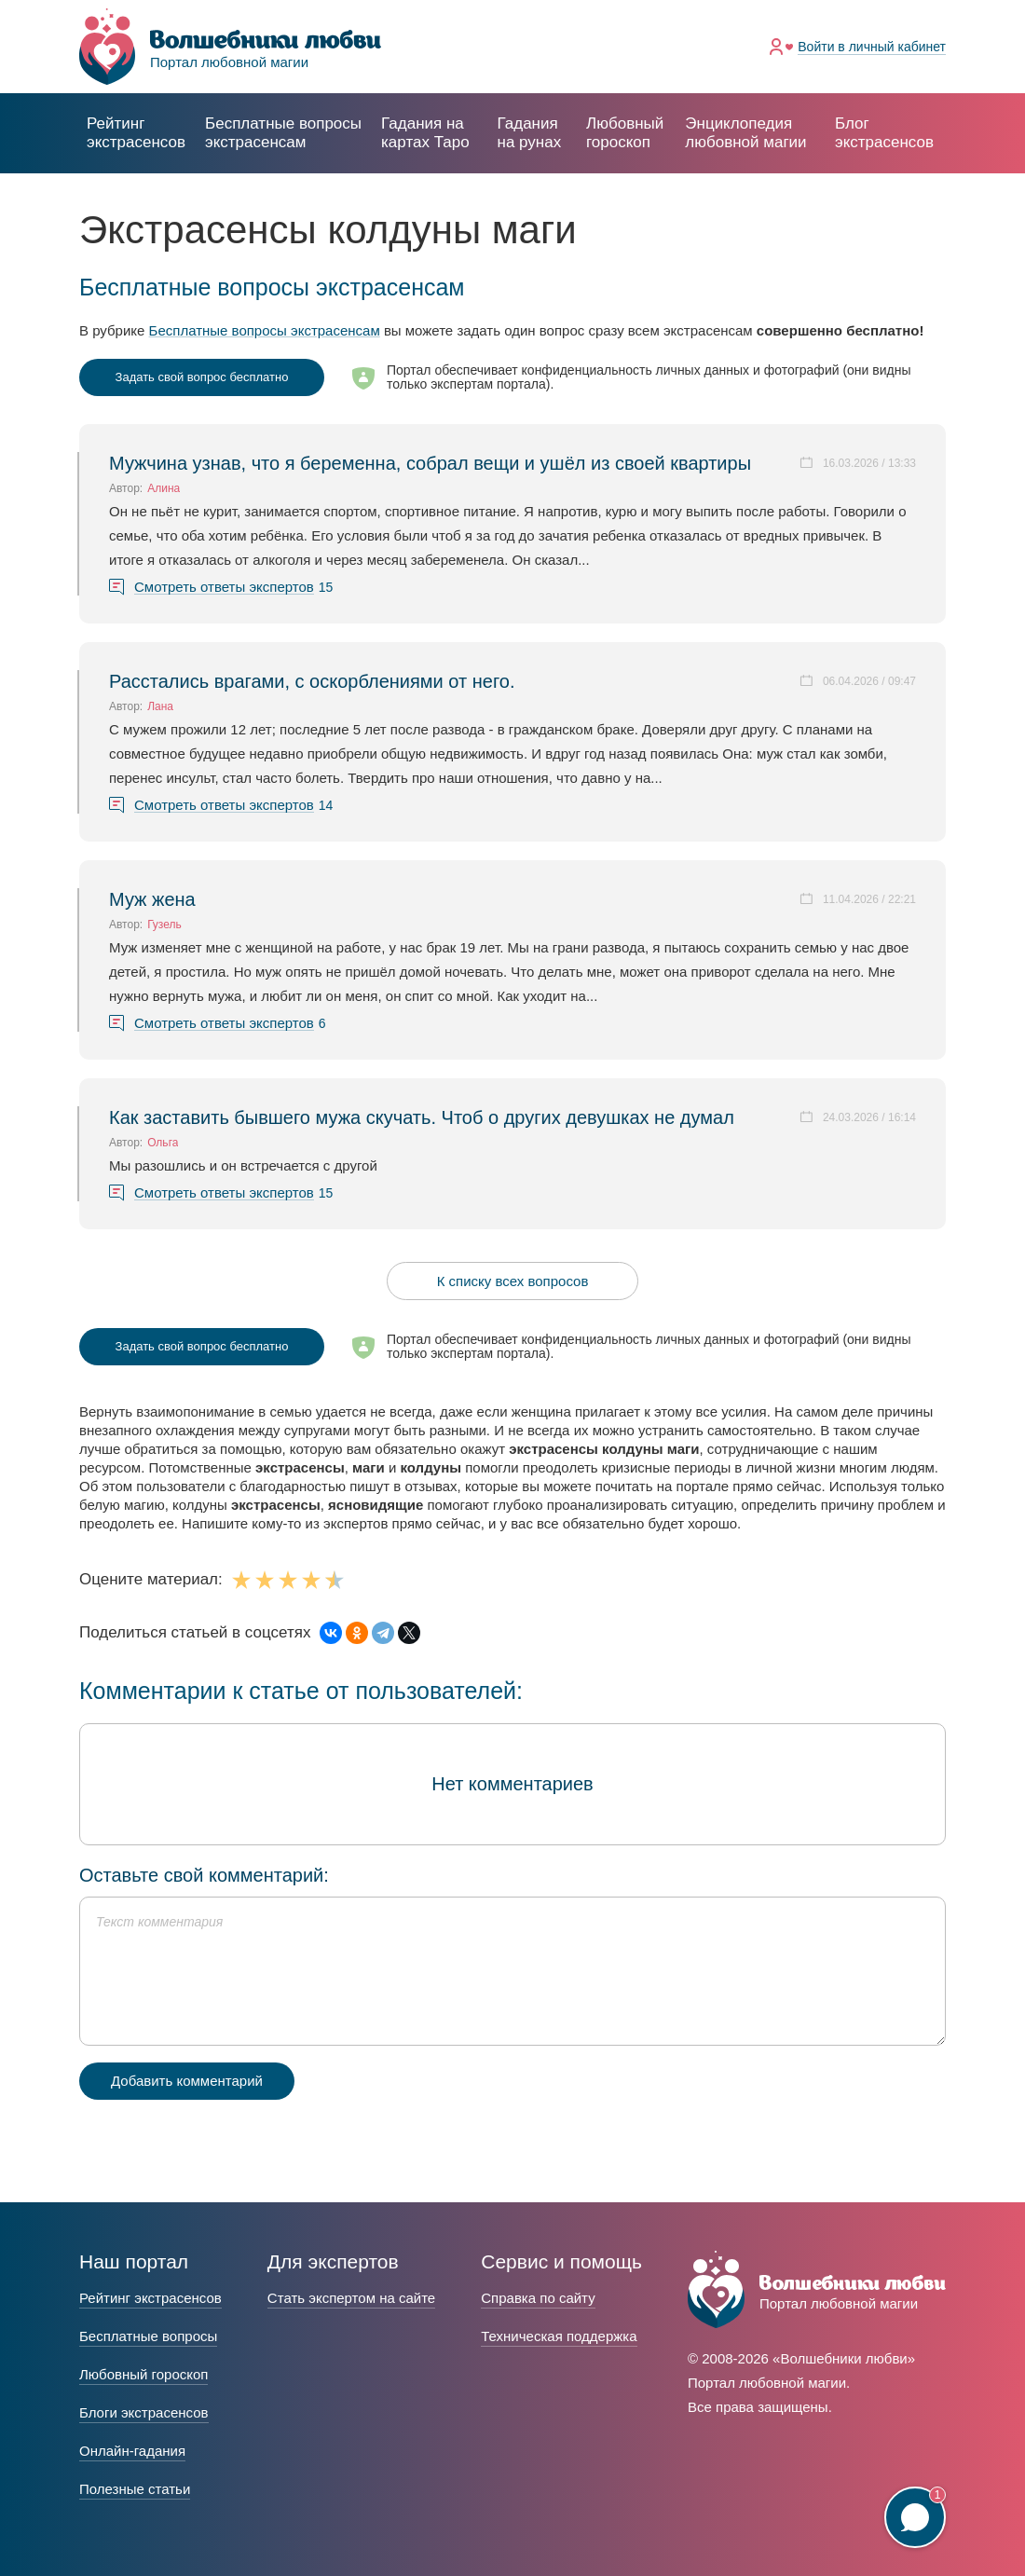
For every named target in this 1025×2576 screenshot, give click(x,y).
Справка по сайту (537, 2298)
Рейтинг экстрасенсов (136, 133)
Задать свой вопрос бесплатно (202, 377)
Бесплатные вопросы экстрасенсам (264, 330)
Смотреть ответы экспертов (224, 587)
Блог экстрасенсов (884, 133)
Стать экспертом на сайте (351, 2298)
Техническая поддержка (558, 2336)
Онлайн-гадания (132, 2451)
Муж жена (152, 899)
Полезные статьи (134, 2489)
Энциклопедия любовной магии (745, 133)
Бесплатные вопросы (148, 2336)
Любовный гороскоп (624, 133)
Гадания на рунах (530, 133)
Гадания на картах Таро (425, 133)
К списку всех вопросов (513, 1281)
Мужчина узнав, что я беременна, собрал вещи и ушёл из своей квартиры (430, 463)
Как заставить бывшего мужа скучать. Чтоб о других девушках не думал (421, 1117)
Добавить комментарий (187, 2081)
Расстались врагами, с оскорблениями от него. (311, 681)
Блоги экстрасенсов (144, 2412)
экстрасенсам (283, 133)
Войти (872, 46)
